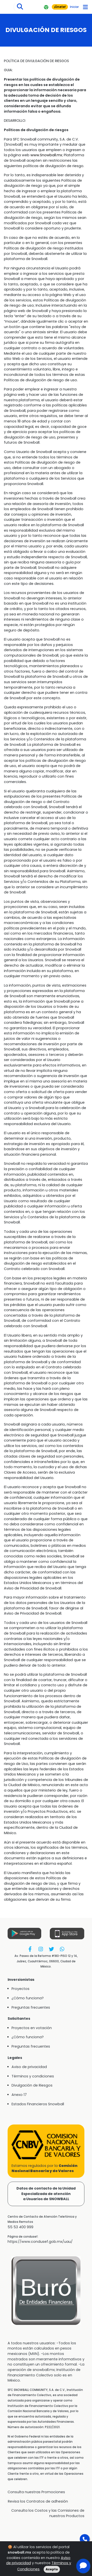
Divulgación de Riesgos (32, 2085)
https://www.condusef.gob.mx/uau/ (40, 2241)
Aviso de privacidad (29, 2066)
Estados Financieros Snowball (38, 2104)
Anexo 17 (19, 2094)
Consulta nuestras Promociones (36, 2491)
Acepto (52, 2569)
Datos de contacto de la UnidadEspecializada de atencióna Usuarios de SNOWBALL (46, 2193)
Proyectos (20, 1988)
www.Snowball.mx (46, 155)
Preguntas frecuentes (31, 2007)
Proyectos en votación (32, 2027)
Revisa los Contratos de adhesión (38, 2501)
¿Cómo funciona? (28, 1998)
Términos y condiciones (33, 2076)
